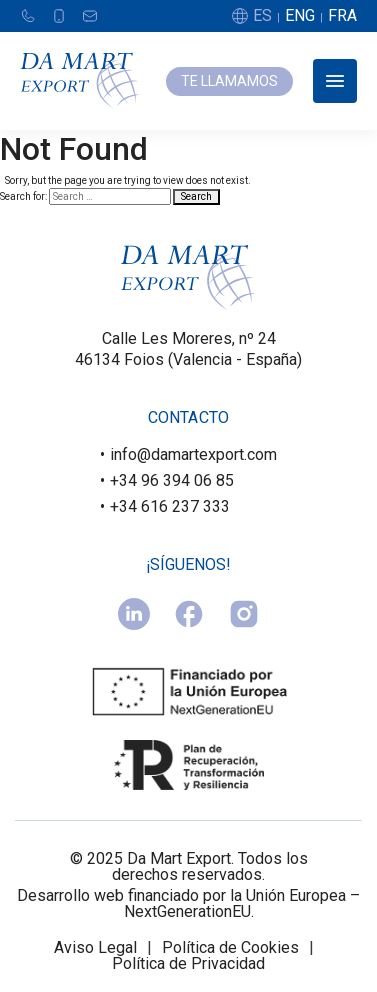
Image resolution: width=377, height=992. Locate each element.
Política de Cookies (230, 948)
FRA (342, 15)
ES (262, 15)
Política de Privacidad (188, 964)
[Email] (90, 16)
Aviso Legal (95, 948)
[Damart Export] (80, 81)
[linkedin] (134, 614)
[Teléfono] (28, 16)
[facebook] (189, 614)
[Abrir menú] (335, 81)
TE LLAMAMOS (229, 81)
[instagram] (244, 614)
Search (196, 196)
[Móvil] (59, 16)
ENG (300, 15)
